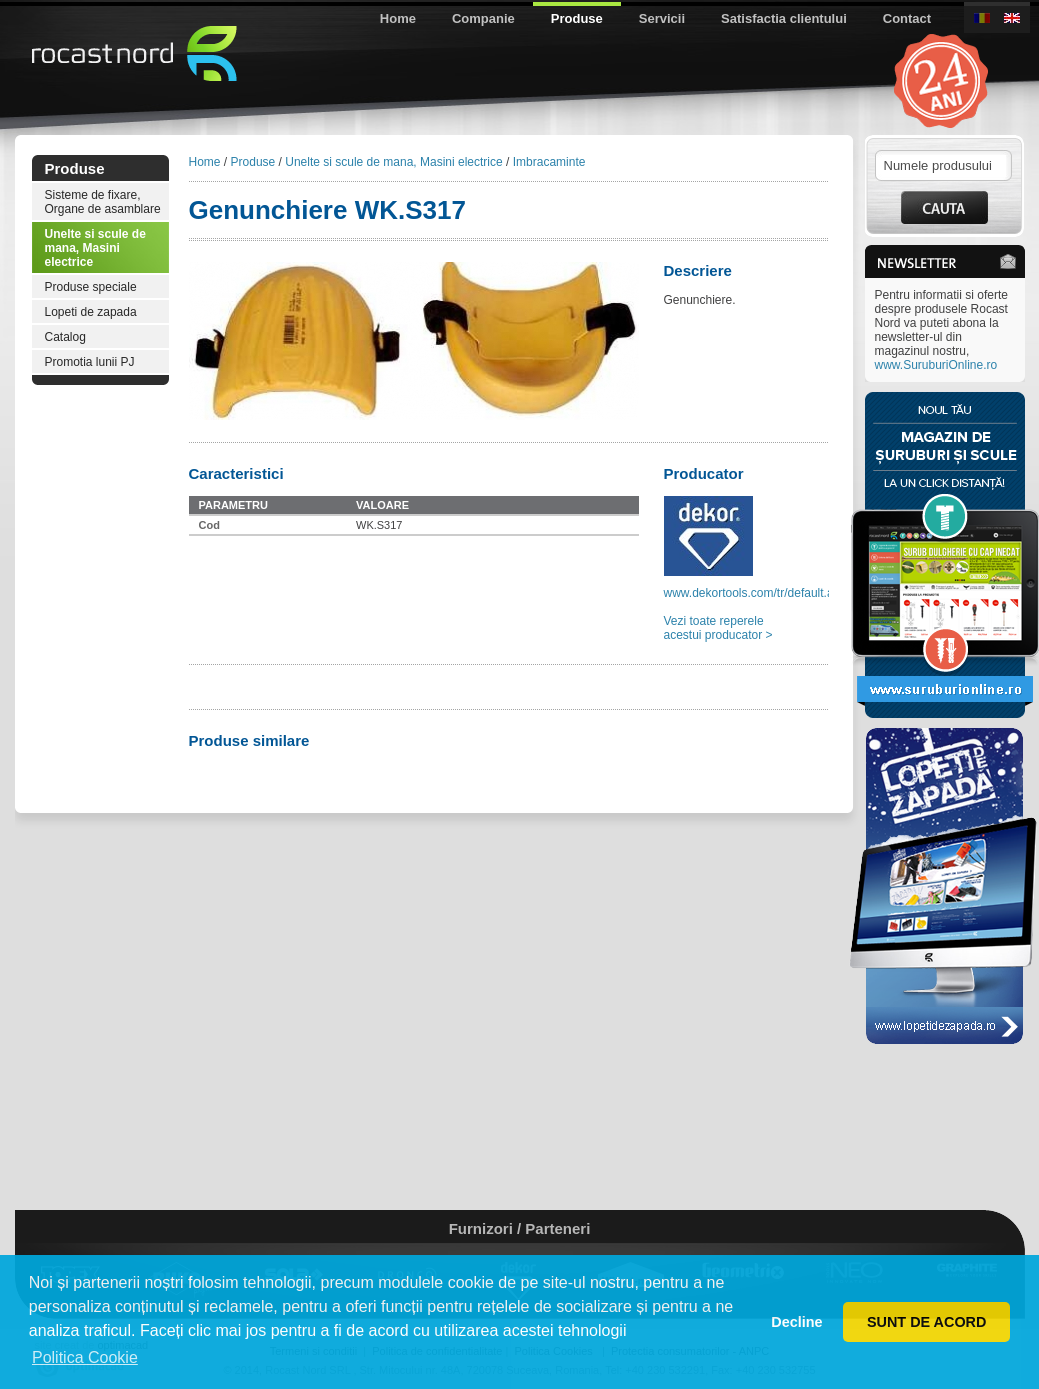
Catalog (65, 337)
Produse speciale (91, 287)
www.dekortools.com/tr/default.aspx (758, 593)
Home (398, 18)
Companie (483, 18)
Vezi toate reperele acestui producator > (718, 628)
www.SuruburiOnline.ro (936, 365)
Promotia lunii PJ (90, 362)
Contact (907, 18)
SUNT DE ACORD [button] (926, 1322)
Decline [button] (796, 1322)
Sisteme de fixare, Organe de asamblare (103, 202)
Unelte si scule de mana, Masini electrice (95, 248)
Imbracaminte (549, 162)
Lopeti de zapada (91, 312)
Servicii (662, 18)
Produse (577, 18)
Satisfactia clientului (784, 18)
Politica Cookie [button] (85, 1357)
